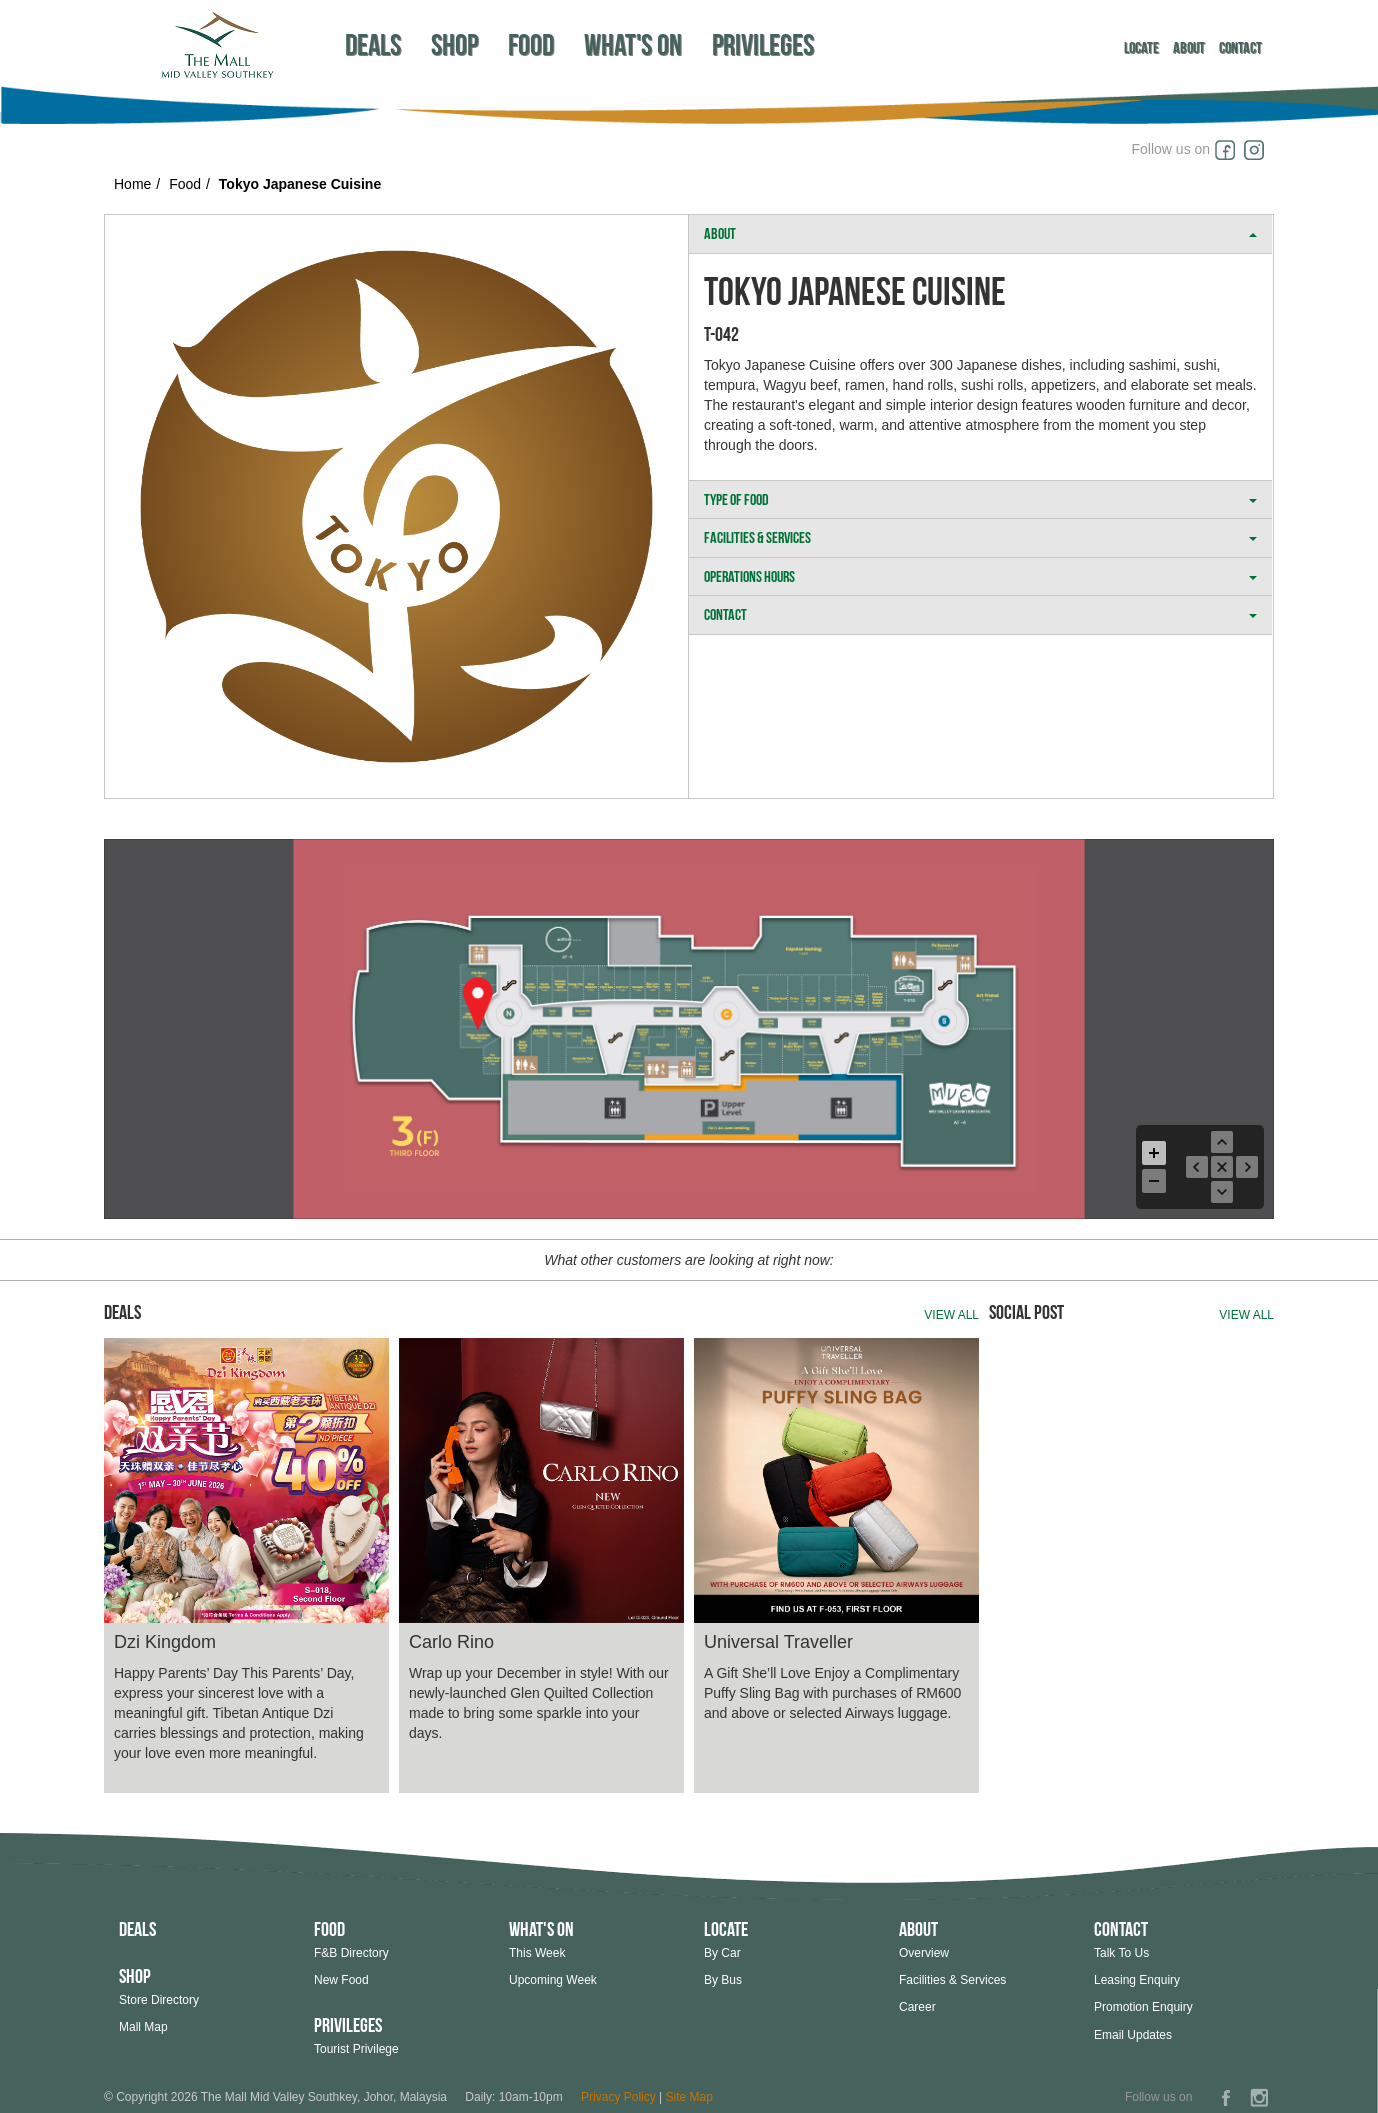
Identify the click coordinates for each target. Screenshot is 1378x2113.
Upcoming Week (553, 1980)
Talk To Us (1121, 1953)
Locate (1141, 47)
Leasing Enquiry (1137, 1980)
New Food (341, 1980)
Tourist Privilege (356, 2049)
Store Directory (159, 2000)
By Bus (723, 1980)
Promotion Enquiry (1143, 2007)
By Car (722, 1953)
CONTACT (980, 614)
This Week (537, 1953)
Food (531, 44)
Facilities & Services (952, 1980)
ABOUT (980, 233)
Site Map (689, 2097)
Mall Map (143, 2027)
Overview (924, 1953)
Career (917, 2007)
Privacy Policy (618, 2097)
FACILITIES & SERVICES (980, 537)
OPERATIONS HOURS (980, 576)
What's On (633, 44)
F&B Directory (351, 1953)
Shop (454, 44)
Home (132, 184)
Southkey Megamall (217, 44)
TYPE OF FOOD (980, 499)
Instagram (1259, 150)
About (1189, 47)
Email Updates (1133, 2035)
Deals (373, 44)
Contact (1240, 47)
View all (951, 1315)
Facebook (1229, 150)
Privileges (763, 44)
